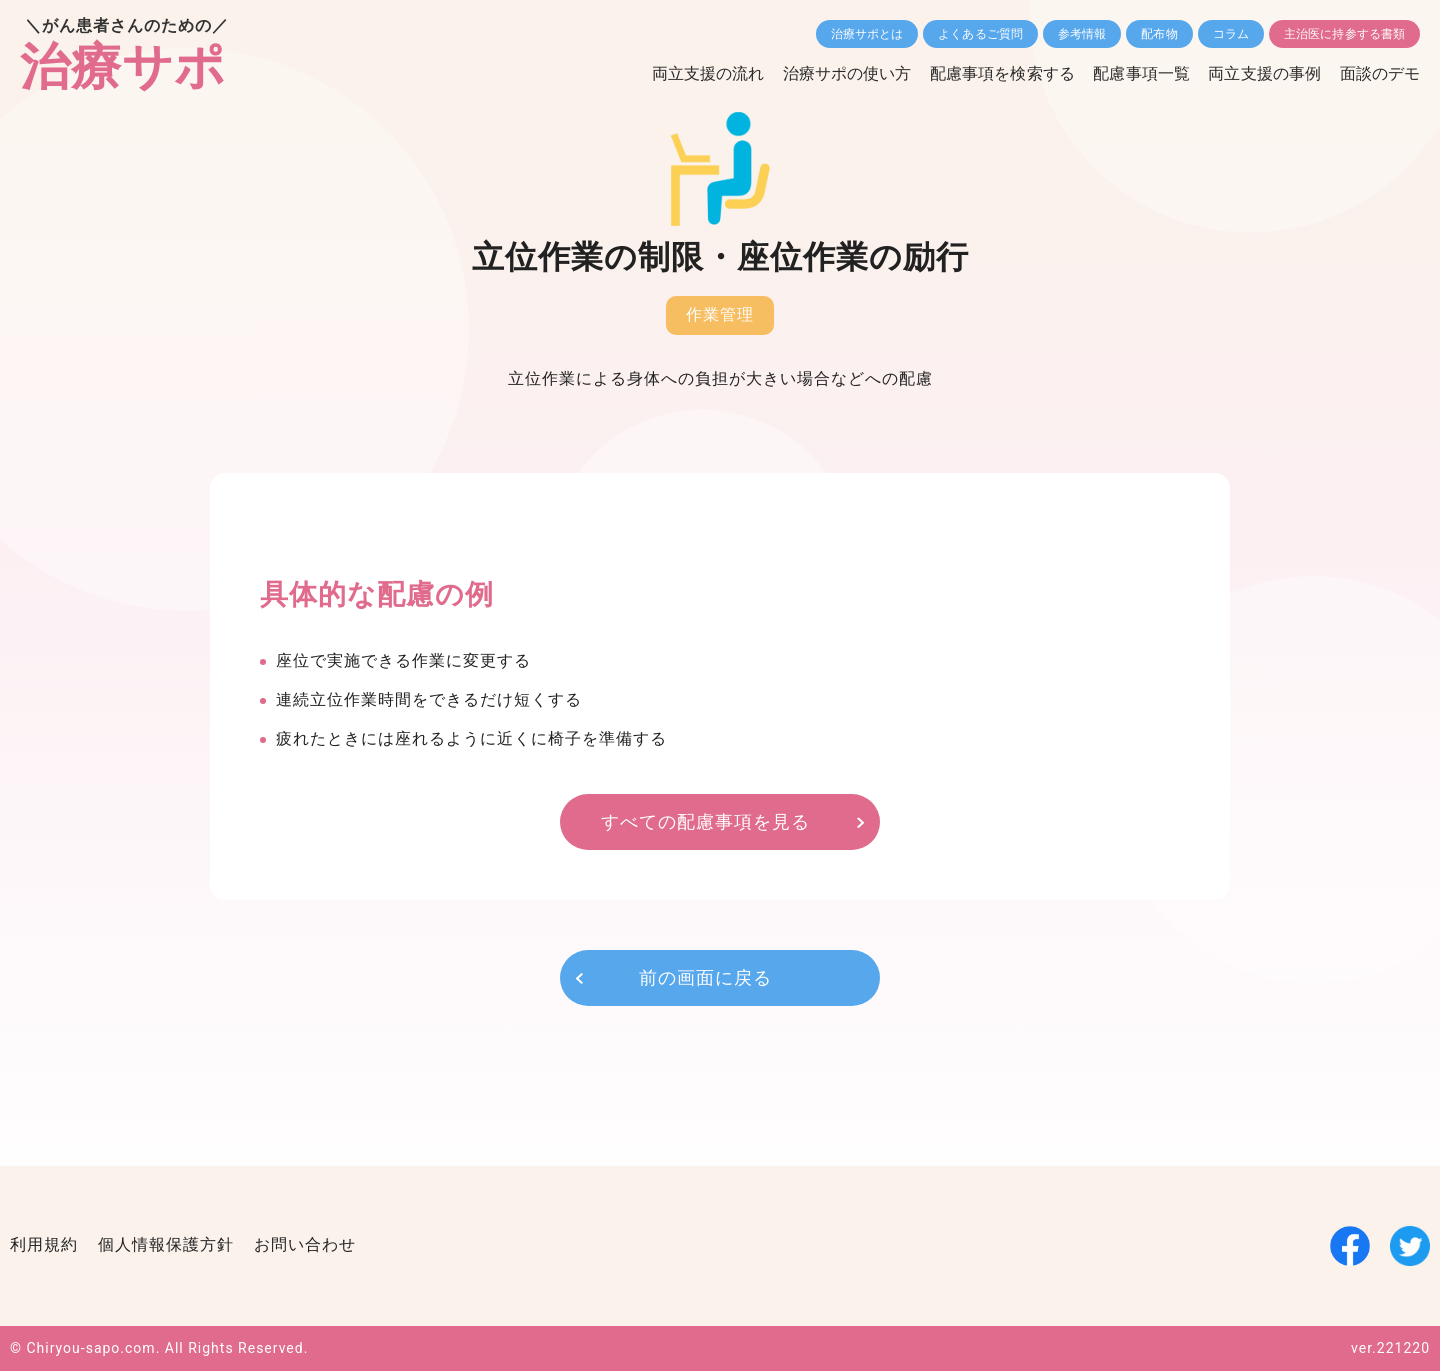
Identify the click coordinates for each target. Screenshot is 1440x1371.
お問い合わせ (305, 1245)
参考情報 (1082, 34)
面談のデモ (1380, 73)
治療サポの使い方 (840, 73)
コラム (1231, 34)
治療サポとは (867, 34)
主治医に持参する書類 (1344, 34)
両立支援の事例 (1263, 73)
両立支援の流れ (700, 73)
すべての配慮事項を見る (705, 821)
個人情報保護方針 (166, 1245)
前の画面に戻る (705, 977)
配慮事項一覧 (1138, 73)
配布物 (1159, 34)
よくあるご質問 (980, 34)
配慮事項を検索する (997, 73)
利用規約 (44, 1245)
